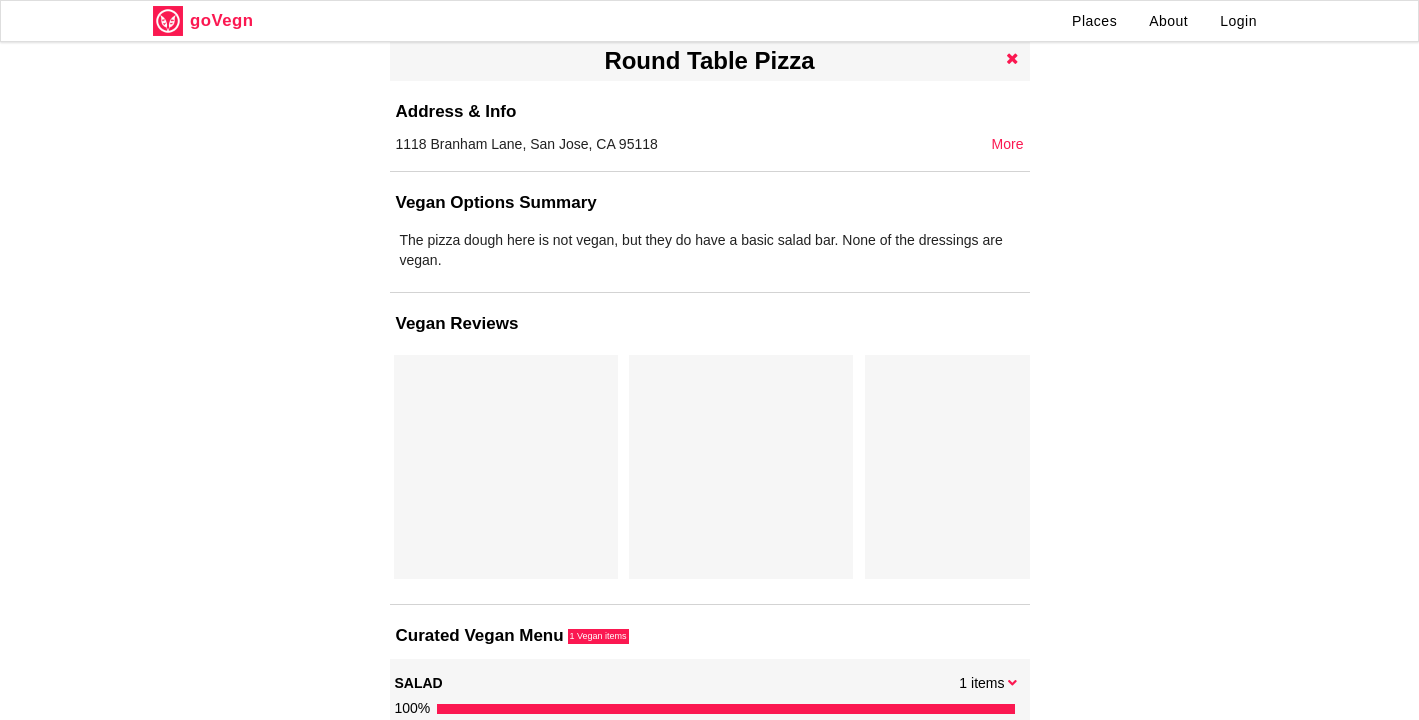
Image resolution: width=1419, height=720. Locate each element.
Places (1094, 21)
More (1008, 144)
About (1168, 21)
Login (1238, 21)
